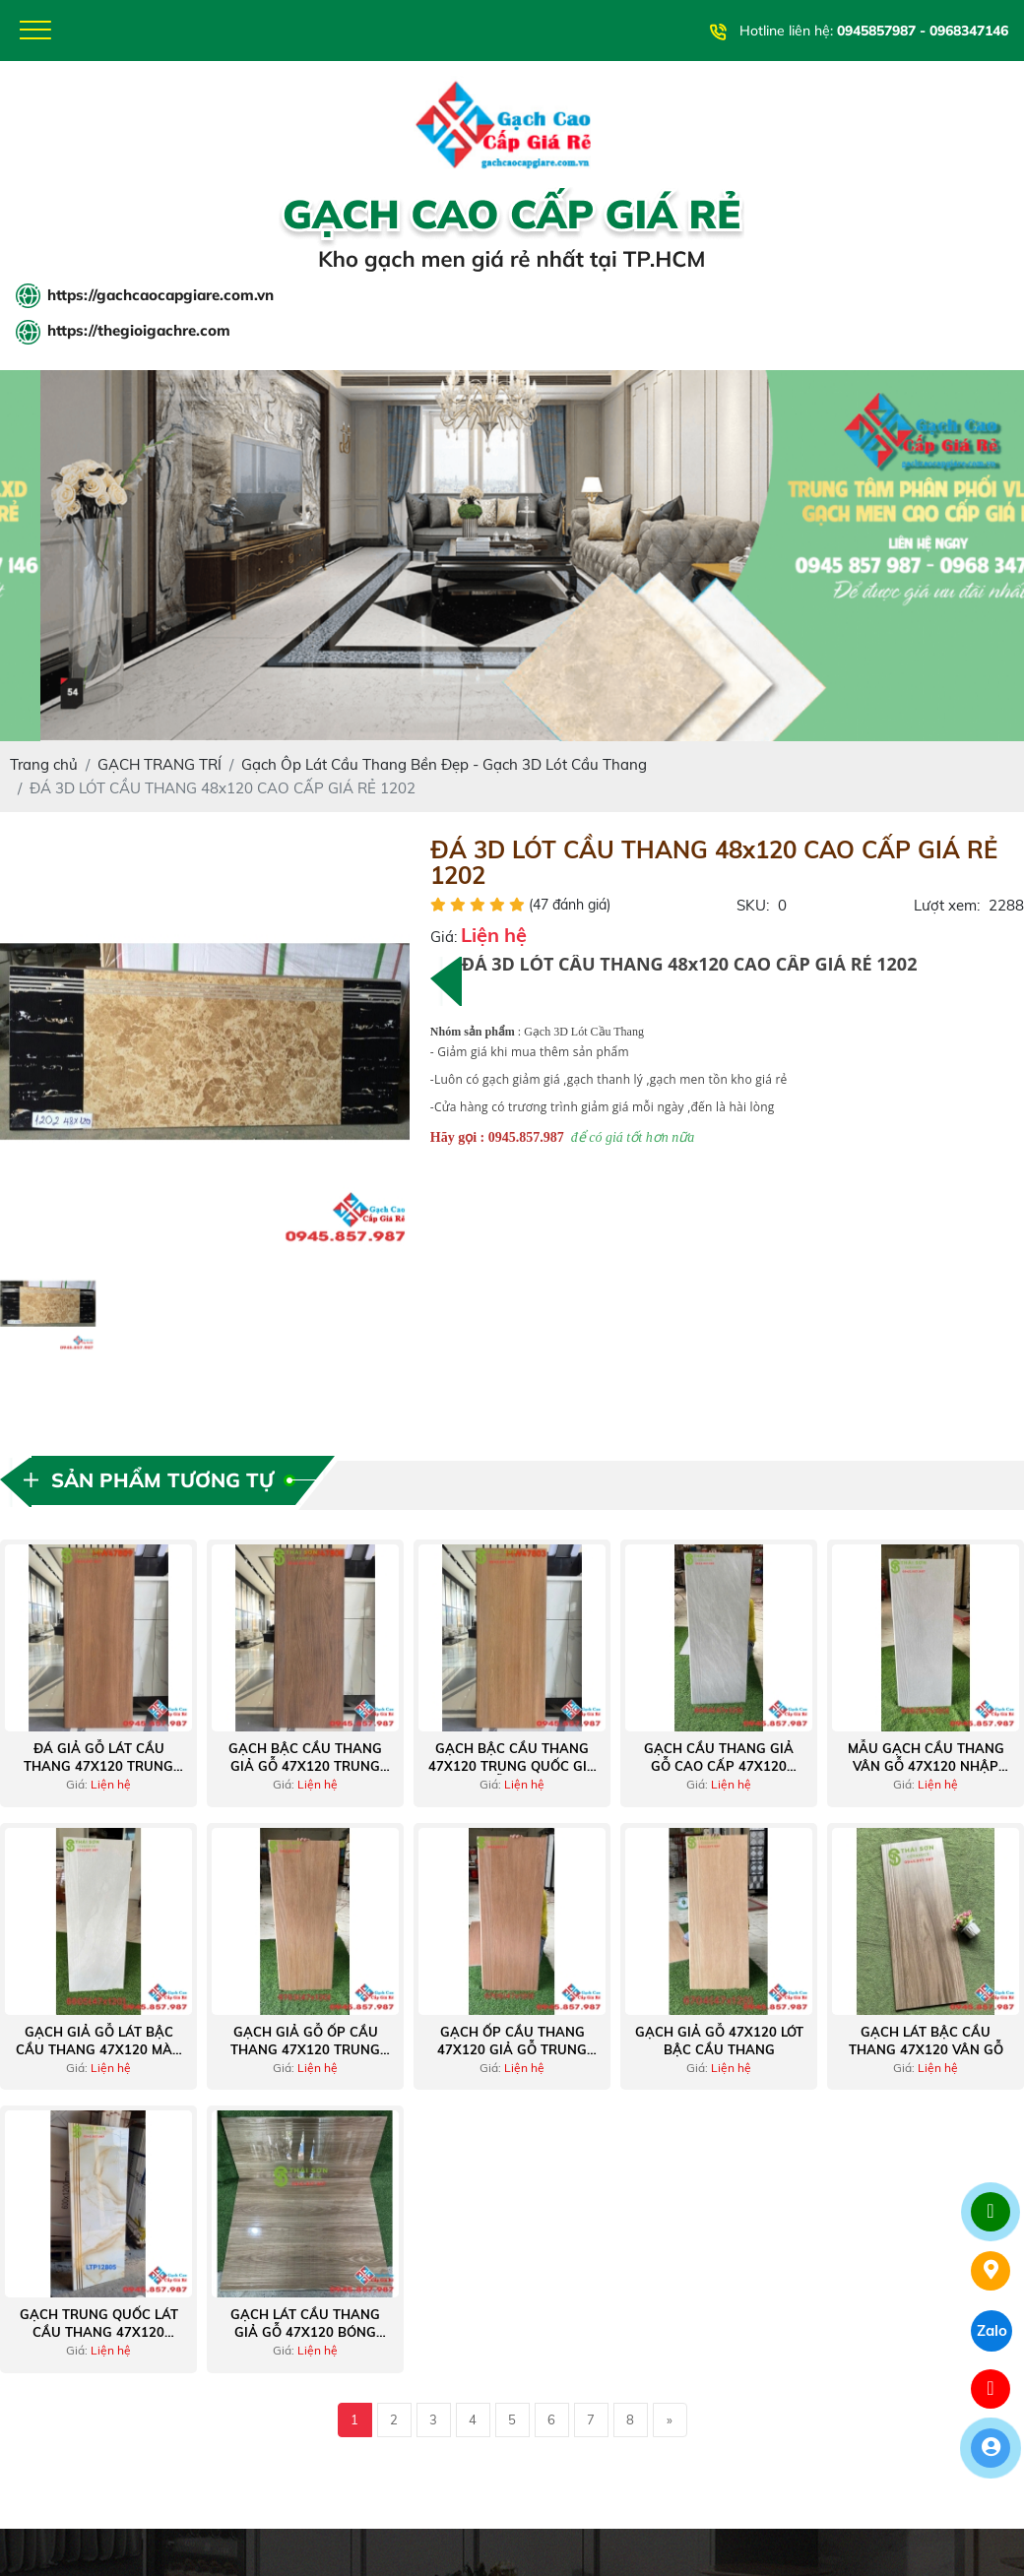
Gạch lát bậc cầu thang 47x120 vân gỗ (926, 2044)
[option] (205, 1045)
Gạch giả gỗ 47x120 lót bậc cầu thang (719, 2044)
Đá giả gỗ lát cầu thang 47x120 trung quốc (98, 1761)
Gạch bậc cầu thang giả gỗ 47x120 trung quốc (305, 1761)
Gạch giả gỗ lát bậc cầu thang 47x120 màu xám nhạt (99, 2045)
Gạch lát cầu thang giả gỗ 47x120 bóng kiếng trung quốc (305, 2327)
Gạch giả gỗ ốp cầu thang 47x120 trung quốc (305, 2045)
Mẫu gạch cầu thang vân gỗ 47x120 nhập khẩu (926, 1761)
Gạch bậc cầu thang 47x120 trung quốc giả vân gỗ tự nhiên (512, 1761)
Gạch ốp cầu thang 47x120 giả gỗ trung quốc (512, 2045)
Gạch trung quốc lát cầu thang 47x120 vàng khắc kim (99, 2327)
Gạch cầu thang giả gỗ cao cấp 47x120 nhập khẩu (719, 1761)
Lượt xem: (947, 909)
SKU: (752, 909)
